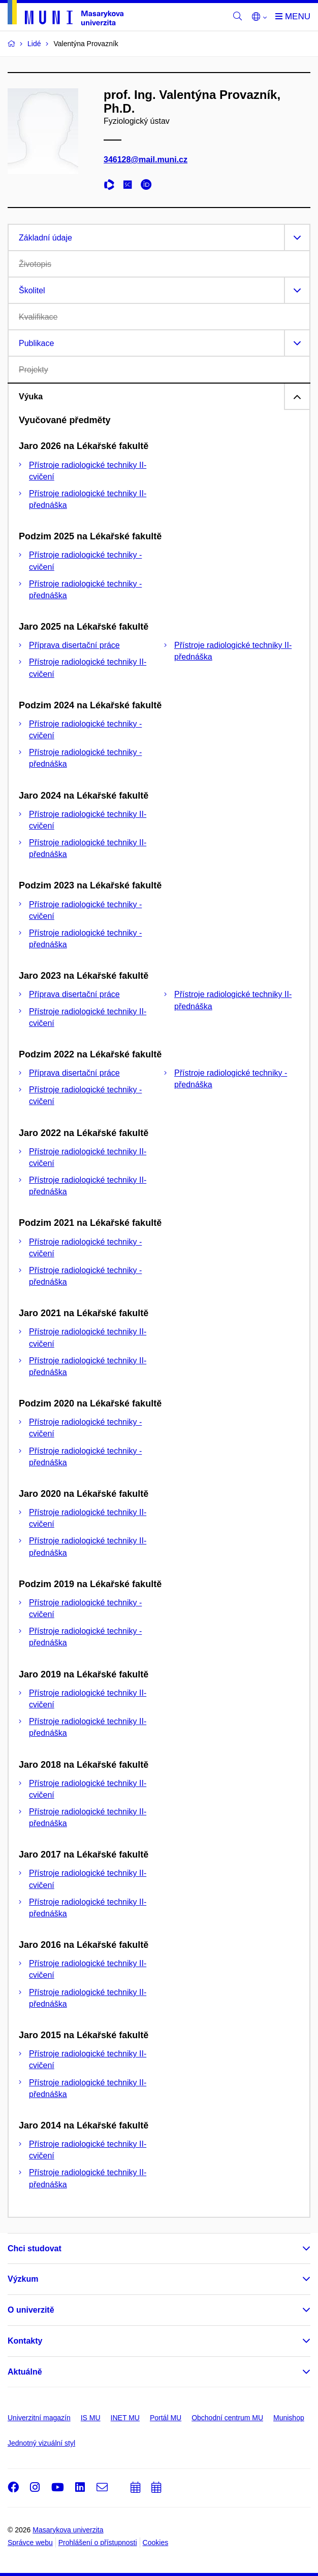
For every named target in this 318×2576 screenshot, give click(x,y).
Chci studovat (34, 2248)
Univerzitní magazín (39, 2418)
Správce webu (30, 2542)
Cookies (156, 2542)
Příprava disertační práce (74, 645)
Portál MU (165, 2418)
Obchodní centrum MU (227, 2418)
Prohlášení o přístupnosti (97, 2542)
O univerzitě (31, 2310)
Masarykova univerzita (68, 2530)
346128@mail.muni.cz (145, 160)
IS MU (91, 2418)
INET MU (125, 2418)
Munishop (288, 2418)
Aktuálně (25, 2371)
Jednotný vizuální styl (41, 2443)
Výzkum (23, 2279)
